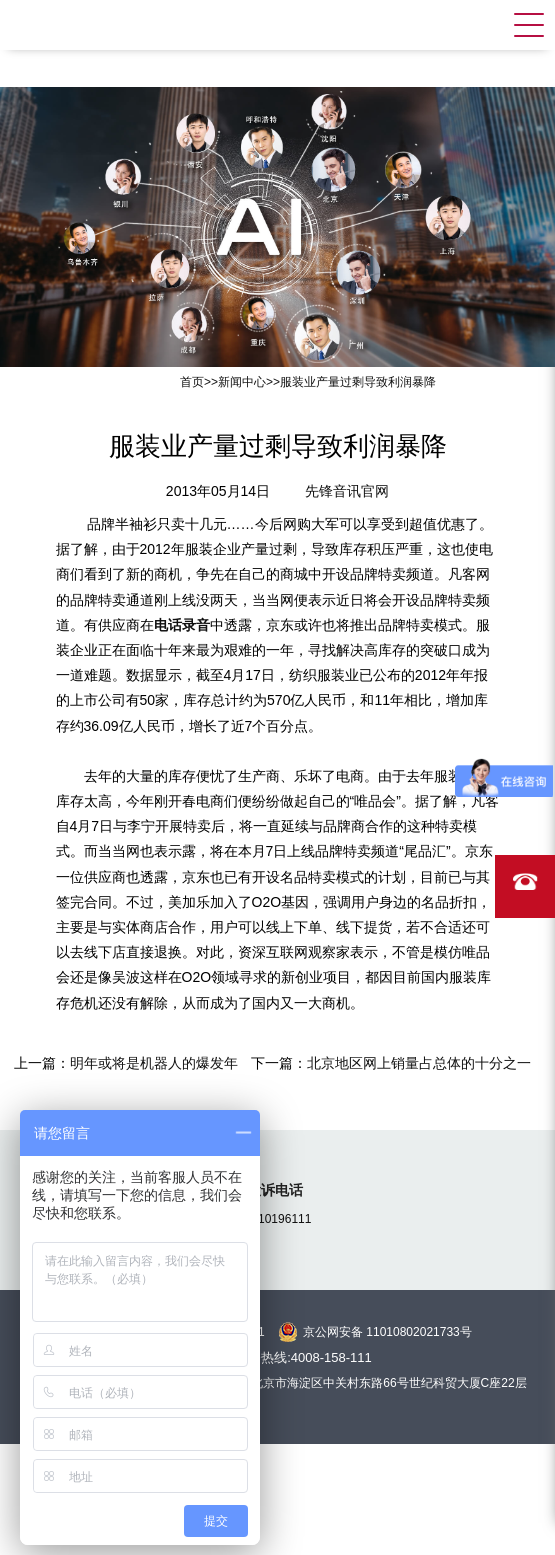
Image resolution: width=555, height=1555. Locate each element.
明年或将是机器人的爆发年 (154, 1063)
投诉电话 (275, 1190)
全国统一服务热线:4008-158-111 (277, 1357)
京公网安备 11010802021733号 (387, 1332)
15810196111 (274, 1219)
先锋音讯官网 (347, 491)
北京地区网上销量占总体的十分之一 (419, 1063)
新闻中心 (242, 382)
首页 (192, 382)
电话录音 (182, 625)
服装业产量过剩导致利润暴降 (358, 382)
